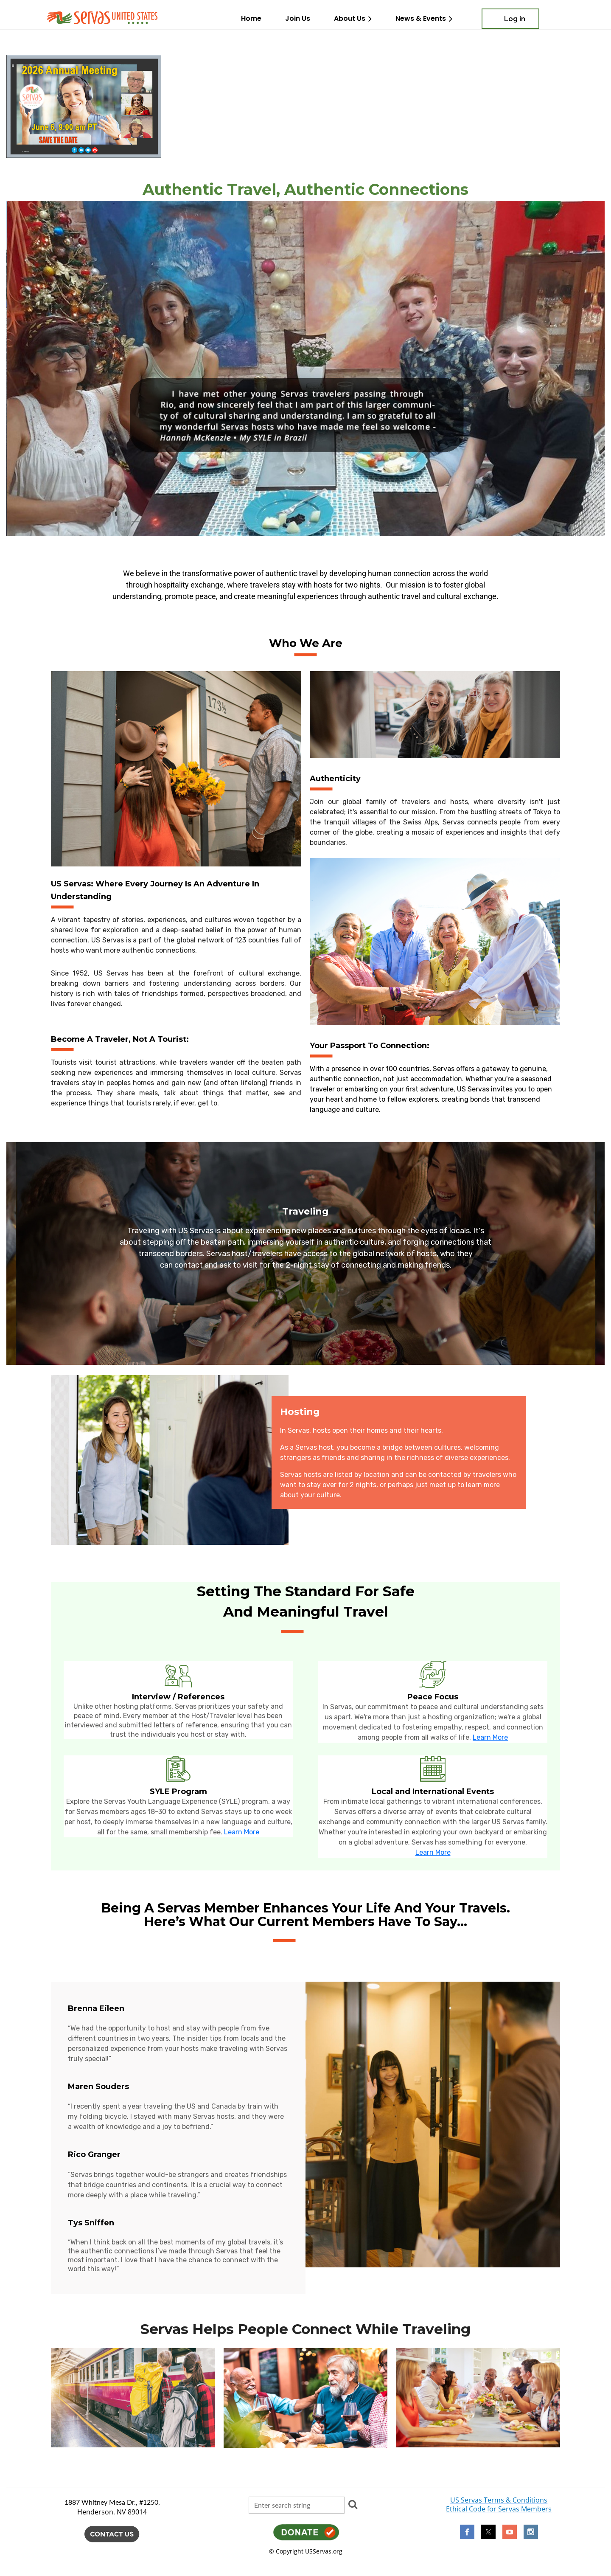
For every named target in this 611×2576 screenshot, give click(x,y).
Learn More (490, 1737)
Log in (514, 19)
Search (352, 2504)
